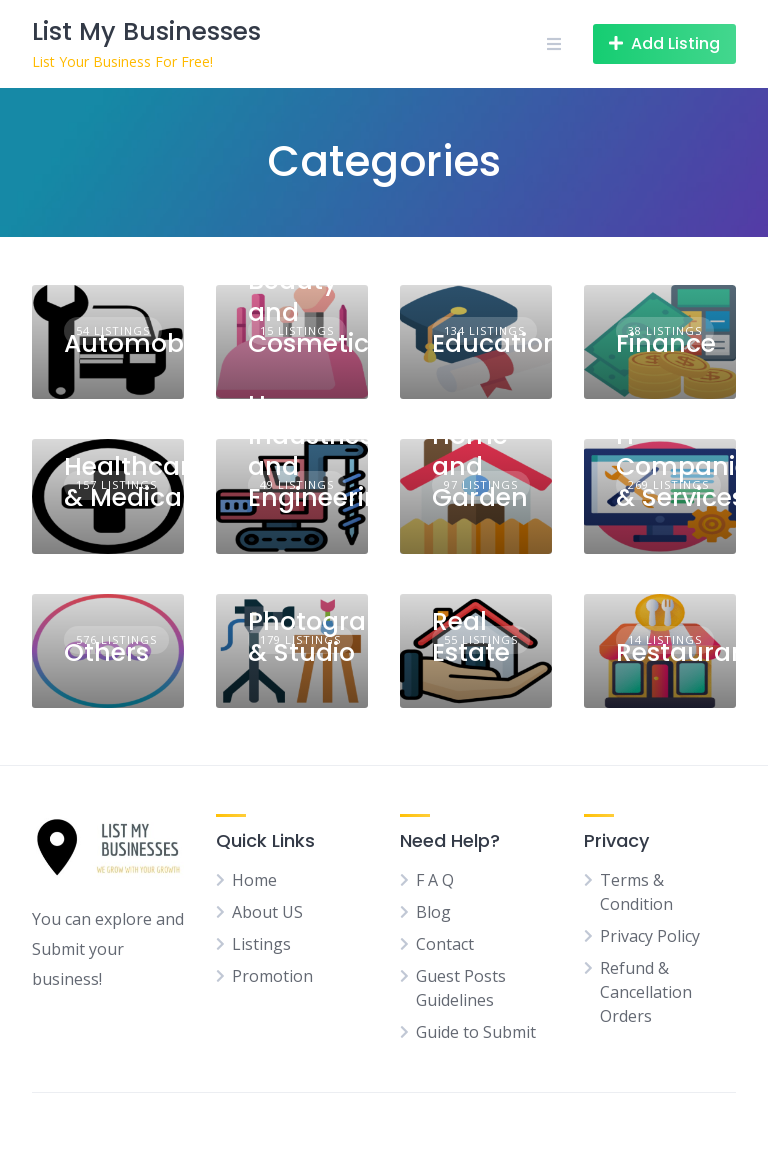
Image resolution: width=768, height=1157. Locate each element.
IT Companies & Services (689, 467)
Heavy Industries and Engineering (323, 451)
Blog (433, 912)
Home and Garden (480, 467)
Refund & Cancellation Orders (646, 992)
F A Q (435, 880)
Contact (445, 944)
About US (267, 912)
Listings (261, 944)
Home (254, 880)
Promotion (272, 976)
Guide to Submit (476, 1032)
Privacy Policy (650, 936)
